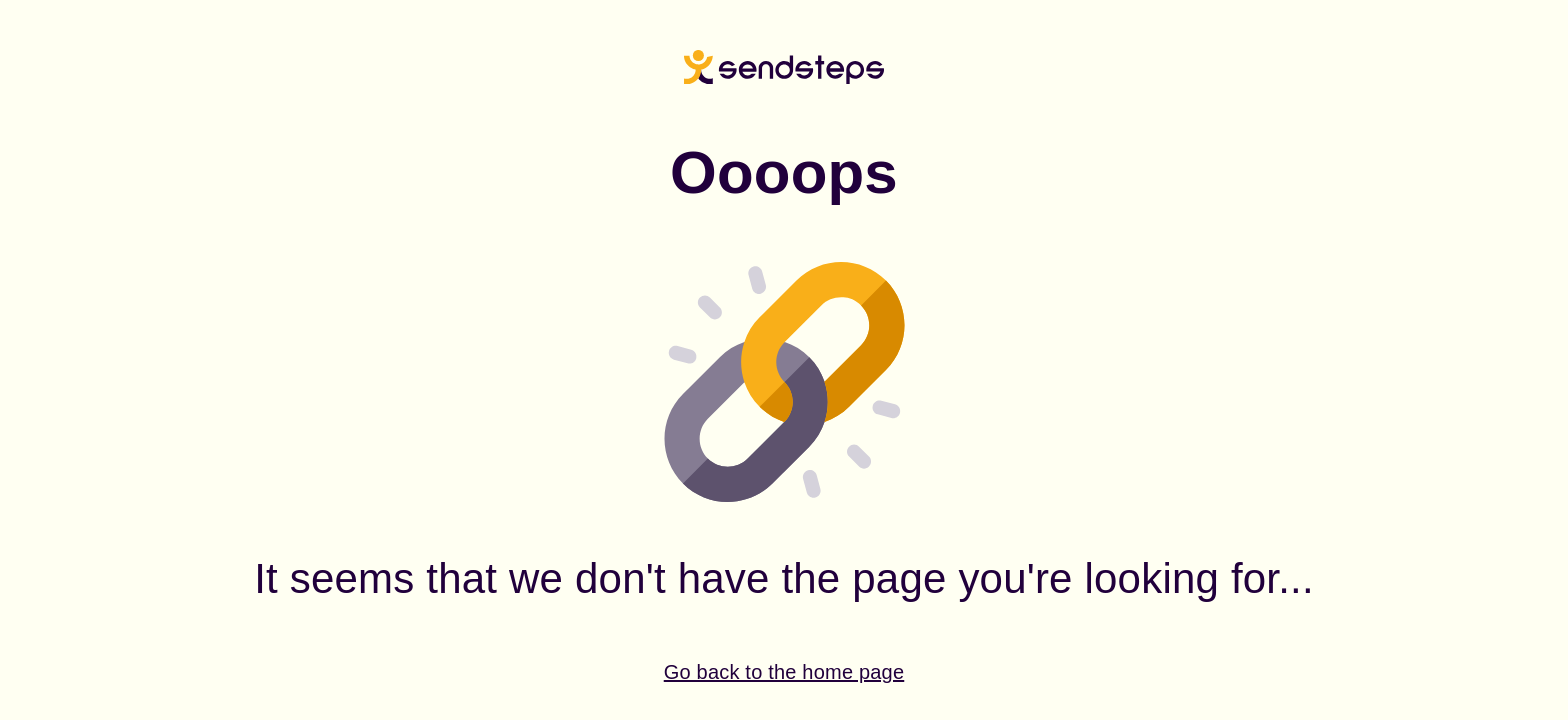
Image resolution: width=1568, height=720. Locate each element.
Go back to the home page (784, 672)
